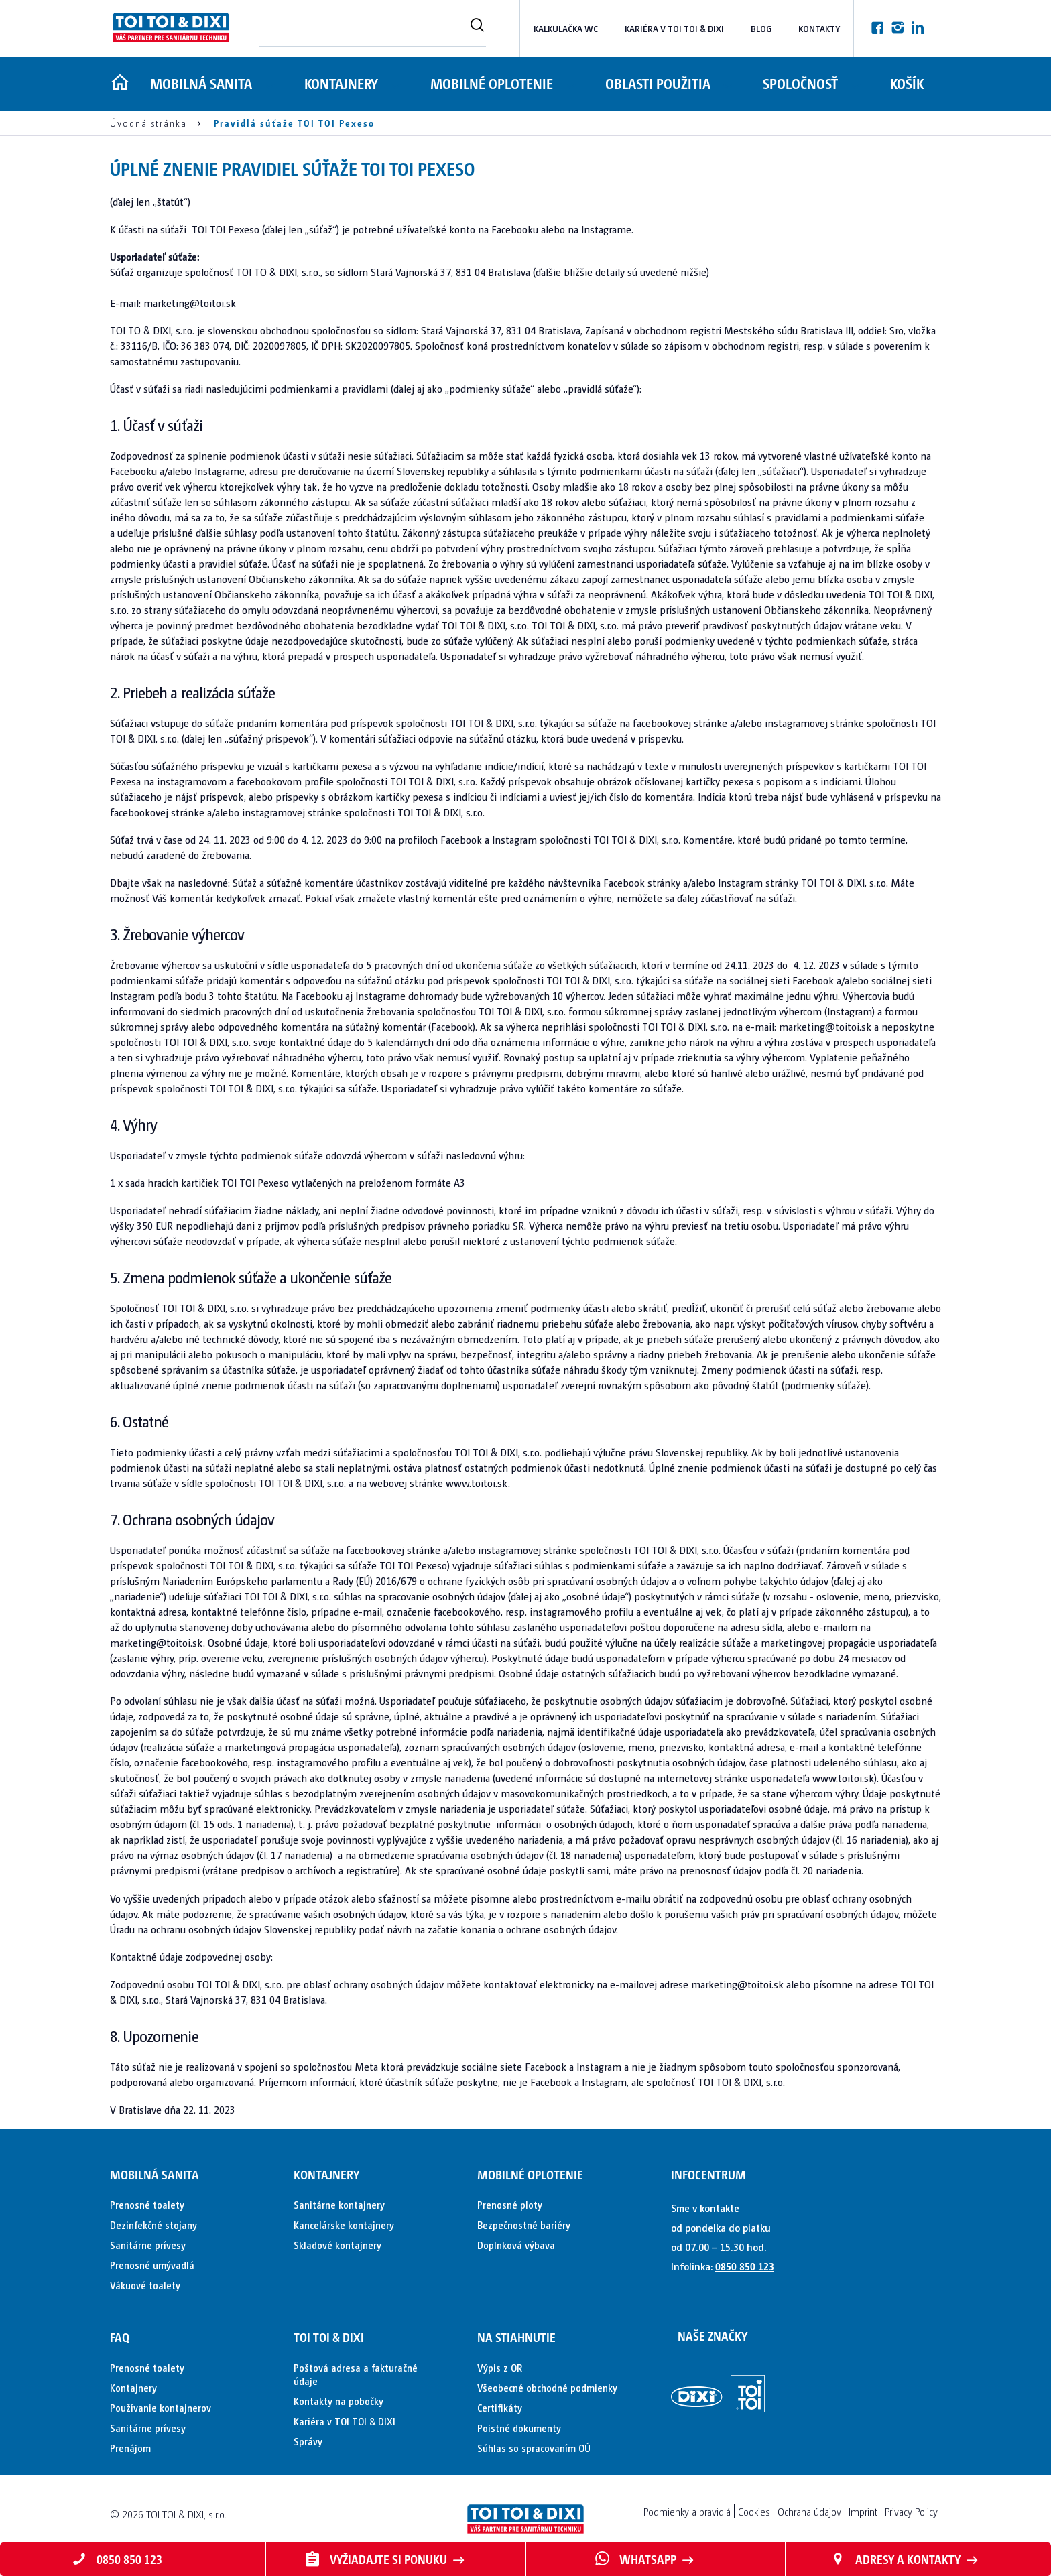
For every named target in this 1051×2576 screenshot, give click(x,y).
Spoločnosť (811, 83)
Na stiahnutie (516, 2337)
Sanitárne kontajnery (339, 2204)
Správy (308, 2441)
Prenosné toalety (147, 2204)
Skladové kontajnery (337, 2244)
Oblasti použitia (666, 83)
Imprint (863, 2511)
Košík (920, 83)
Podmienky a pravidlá (687, 2511)
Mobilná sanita (201, 83)
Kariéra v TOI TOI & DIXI (674, 28)
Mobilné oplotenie (497, 83)
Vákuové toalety (145, 2284)
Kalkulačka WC (566, 28)
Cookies (754, 2511)
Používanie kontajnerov (160, 2407)
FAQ (119, 2337)
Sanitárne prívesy (148, 2244)
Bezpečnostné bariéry (523, 2224)
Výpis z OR (499, 2367)
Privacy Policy (911, 2511)
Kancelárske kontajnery (344, 2224)
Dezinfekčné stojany (153, 2224)
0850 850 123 (744, 2266)
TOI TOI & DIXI (329, 2337)
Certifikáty (499, 2407)
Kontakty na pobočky (338, 2400)
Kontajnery (344, 83)
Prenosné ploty (509, 2204)
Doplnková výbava (516, 2244)
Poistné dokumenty (519, 2427)
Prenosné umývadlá (152, 2264)
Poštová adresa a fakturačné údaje (356, 2374)
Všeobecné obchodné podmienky (547, 2387)
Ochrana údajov (809, 2511)
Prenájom (130, 2447)
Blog (761, 28)
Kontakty (819, 28)
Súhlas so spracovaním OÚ (534, 2447)
